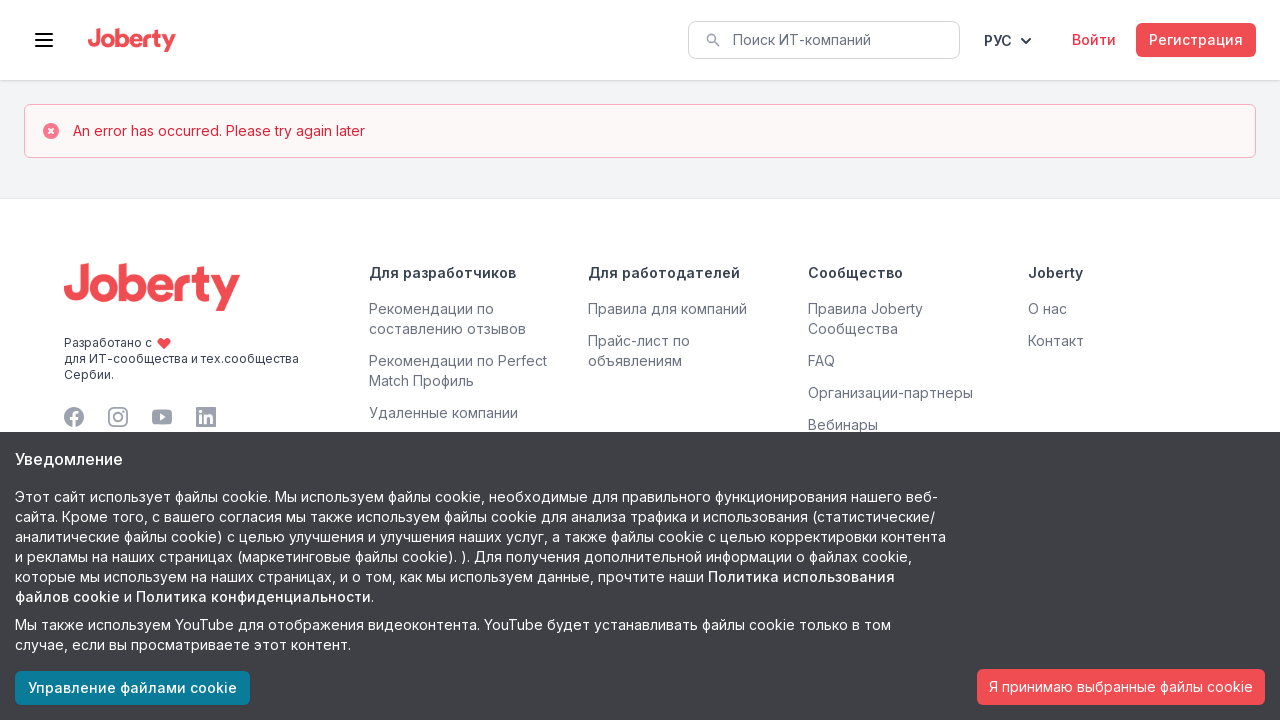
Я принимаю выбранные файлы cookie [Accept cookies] (1121, 686)
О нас (1047, 308)
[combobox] (824, 40)
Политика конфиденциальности (253, 596)
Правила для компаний (667, 308)
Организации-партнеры (890, 392)
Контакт (1056, 340)
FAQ (821, 360)
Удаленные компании (443, 412)
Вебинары (843, 424)
